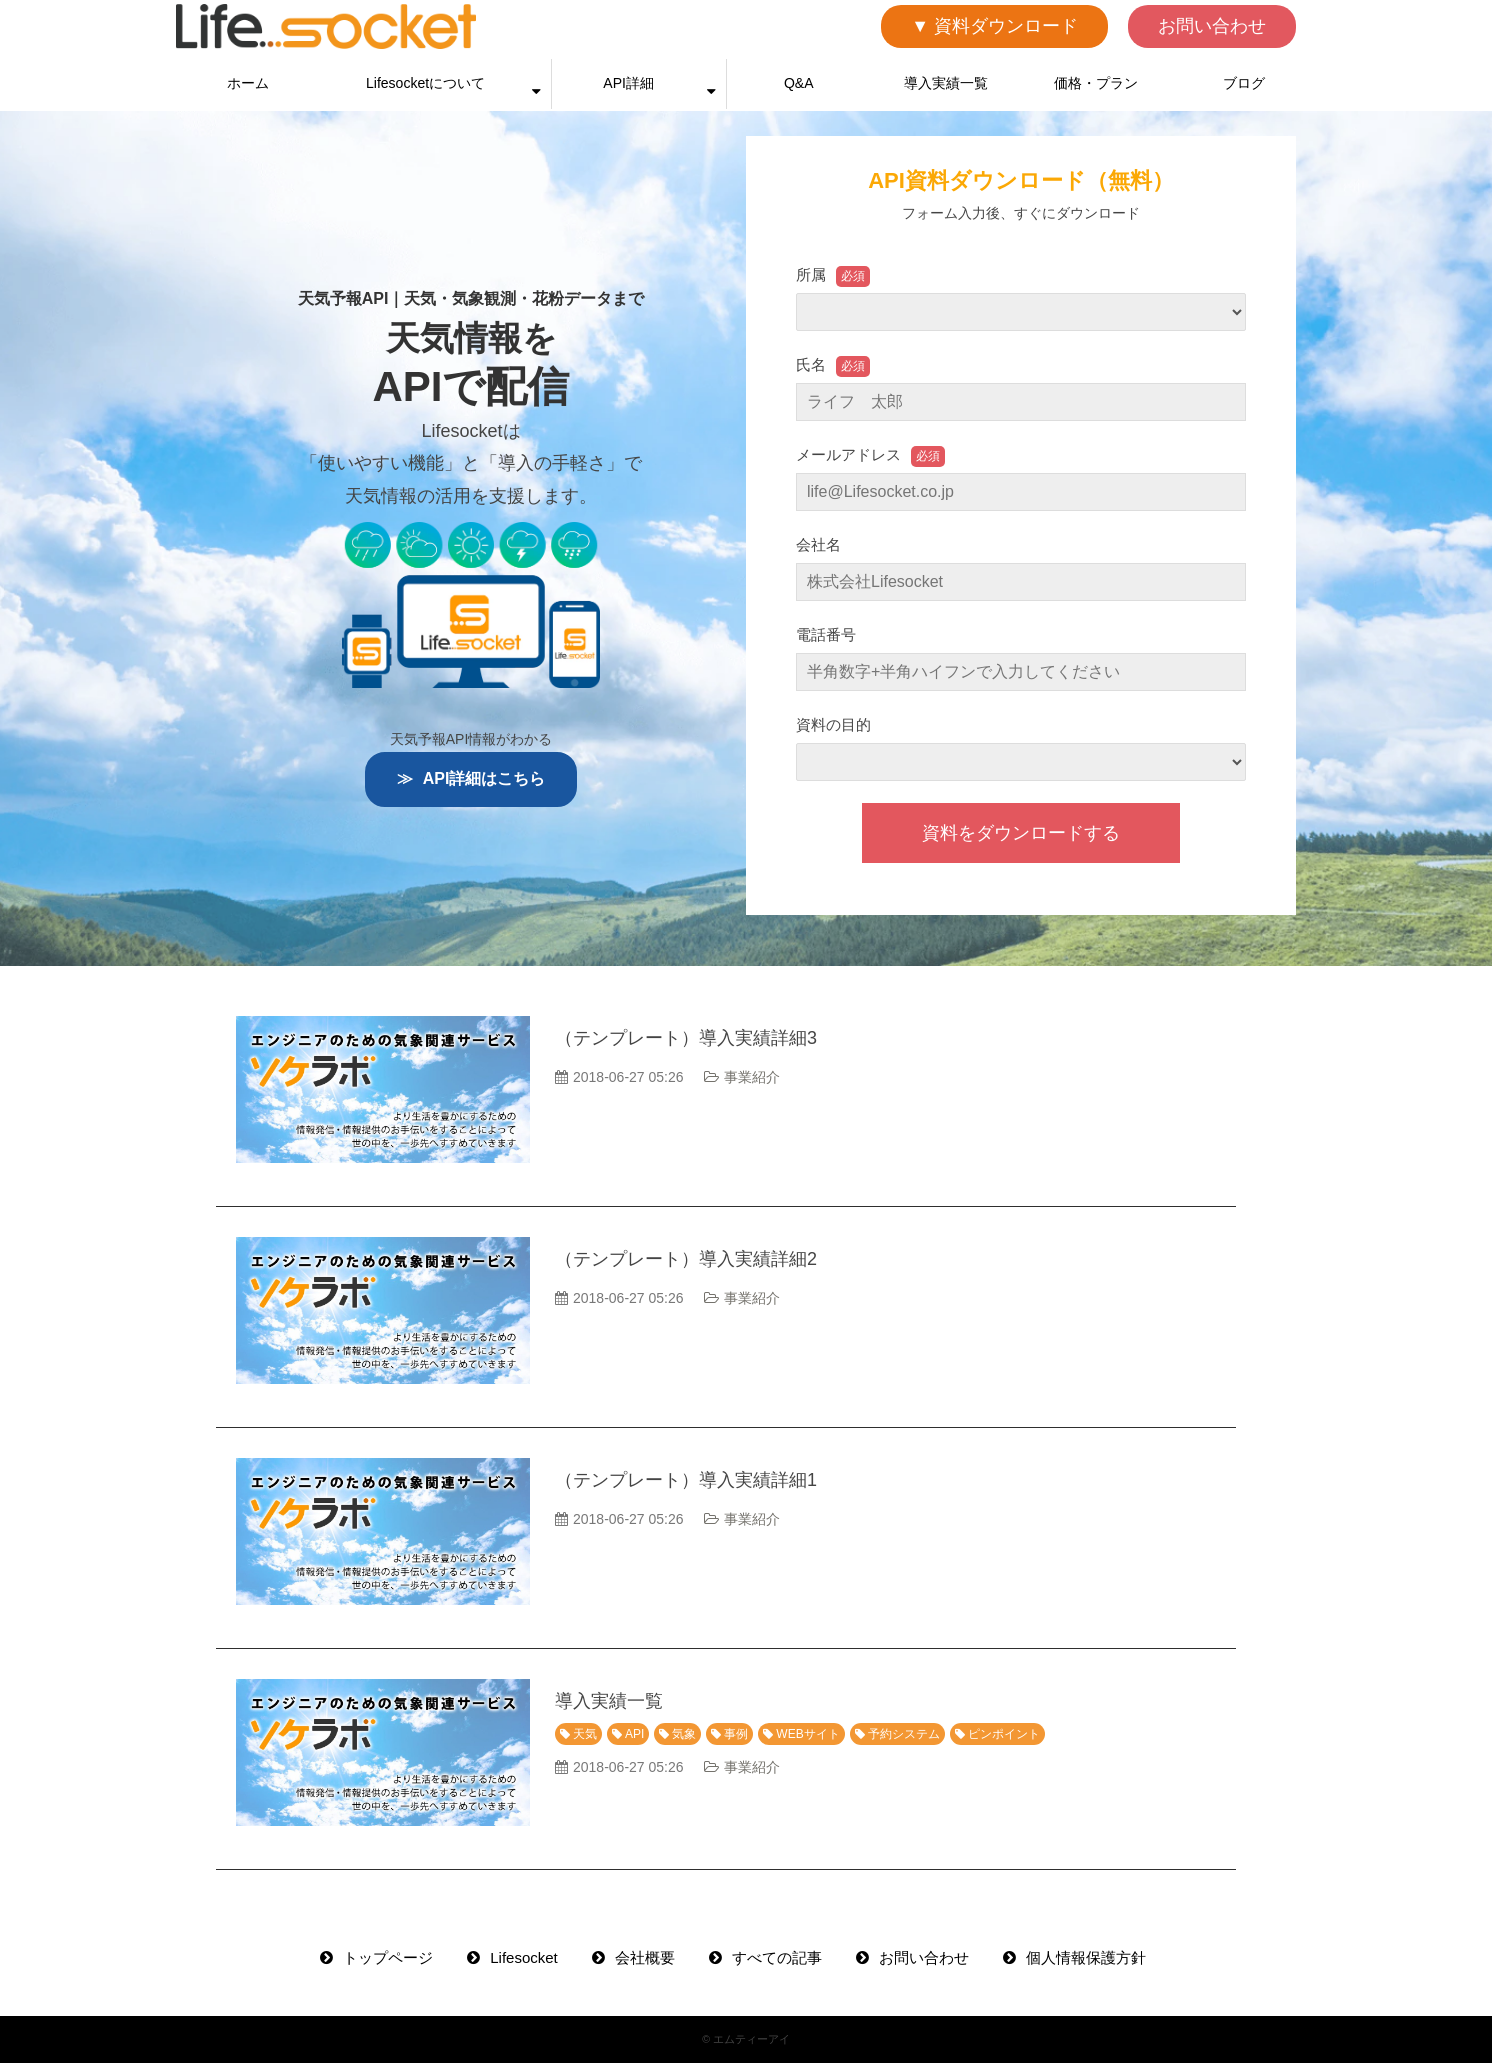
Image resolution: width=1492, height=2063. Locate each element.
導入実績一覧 (946, 83)
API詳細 (628, 83)
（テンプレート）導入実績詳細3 (686, 1038)
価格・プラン (1096, 83)
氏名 (811, 364)
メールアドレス (848, 454)
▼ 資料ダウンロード (994, 26)
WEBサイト (807, 1734)
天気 (585, 1734)
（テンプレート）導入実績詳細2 (686, 1259)
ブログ (1244, 83)
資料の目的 (833, 724)
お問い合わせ (1212, 26)
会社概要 (645, 1957)
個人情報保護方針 (1086, 1957)
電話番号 (826, 634)
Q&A (799, 83)
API (634, 1734)
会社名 (818, 544)
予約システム (904, 1734)
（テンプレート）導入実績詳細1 (686, 1480)
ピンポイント (1004, 1734)
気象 (684, 1734)
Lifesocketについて (425, 83)
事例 (736, 1734)
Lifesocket (524, 1957)
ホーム (248, 83)
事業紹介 (752, 1077)
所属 (811, 274)
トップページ (388, 1957)
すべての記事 (777, 1957)
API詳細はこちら (484, 778)
